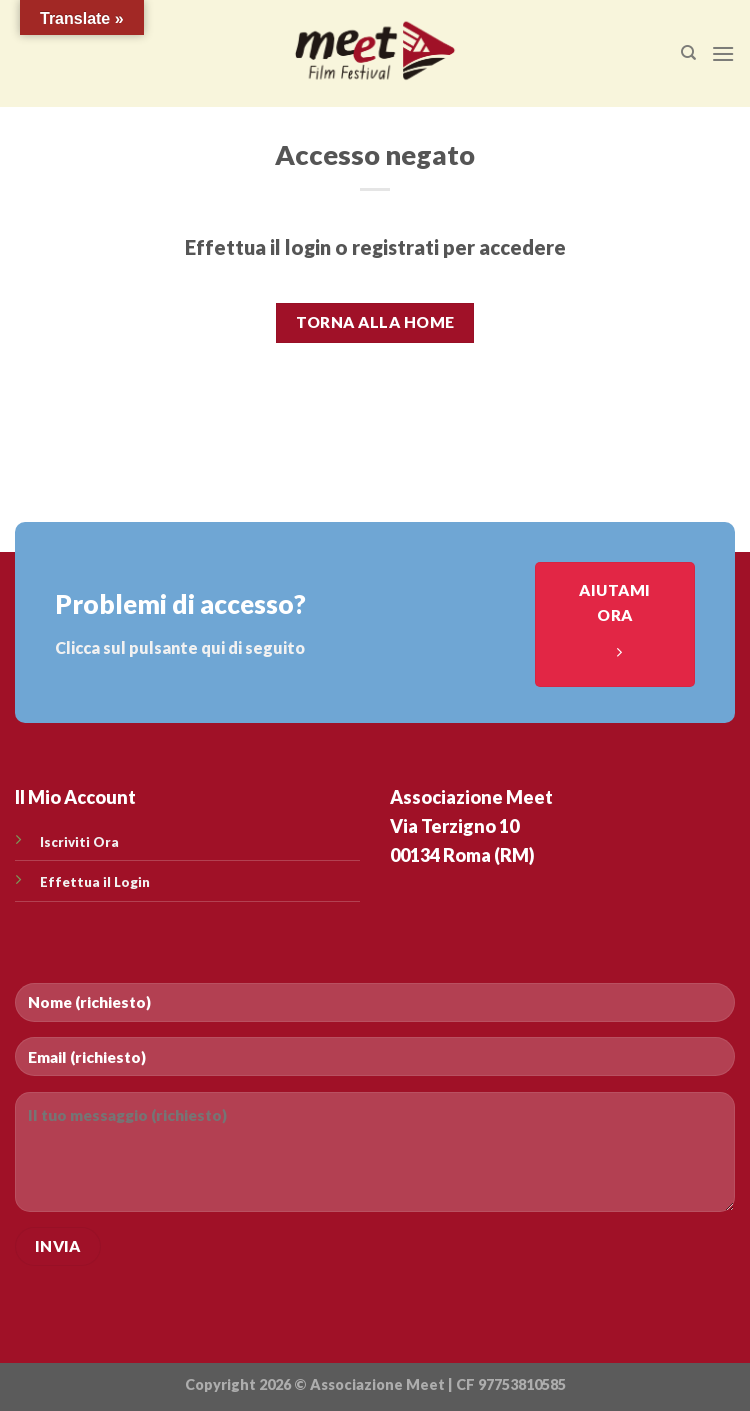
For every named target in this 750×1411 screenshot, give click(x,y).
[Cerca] (688, 53)
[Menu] (723, 53)
